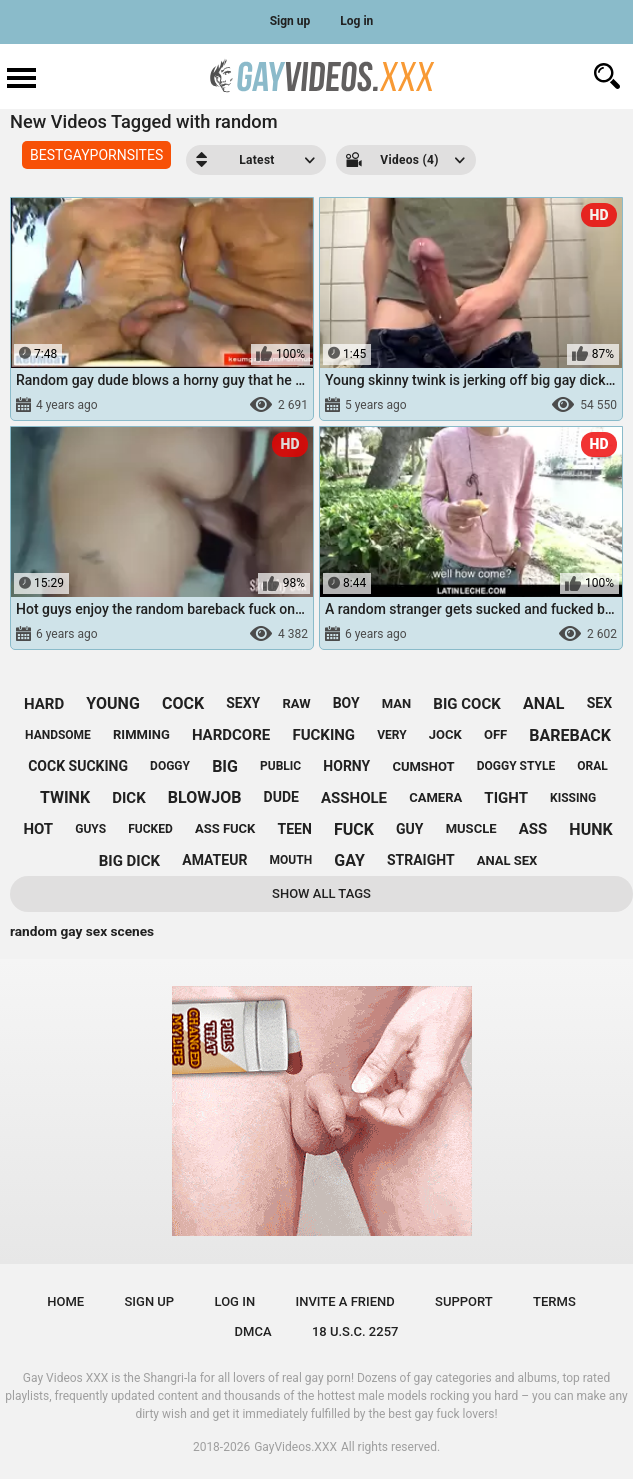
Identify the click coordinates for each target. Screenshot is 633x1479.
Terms (554, 1301)
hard (44, 704)
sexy (243, 703)
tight (506, 798)
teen (295, 829)
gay (349, 860)
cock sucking (78, 766)
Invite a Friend (344, 1301)
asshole (354, 798)
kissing (573, 798)
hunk (590, 829)
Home (65, 1301)
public (280, 766)
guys (90, 829)
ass (533, 829)
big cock (466, 704)
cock (183, 703)
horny (346, 766)
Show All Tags (321, 893)
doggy (170, 766)
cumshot (423, 766)
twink (65, 797)
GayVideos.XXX (295, 1447)
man (396, 703)
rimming (141, 734)
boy (346, 703)
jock (445, 734)
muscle (471, 828)
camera (435, 797)
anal (544, 703)
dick (129, 798)
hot (38, 829)
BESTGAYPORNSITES (96, 155)
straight (421, 860)
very (391, 735)
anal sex (507, 860)
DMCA (253, 1331)
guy (409, 829)
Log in (356, 21)
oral (592, 766)
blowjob (205, 797)
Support (464, 1301)
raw (296, 703)
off (495, 734)
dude (281, 797)
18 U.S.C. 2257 (355, 1331)
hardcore (231, 735)
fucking (323, 735)
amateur (214, 860)
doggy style (516, 766)
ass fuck (225, 828)
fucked (150, 829)
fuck (354, 829)
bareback (570, 735)
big (225, 766)
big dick (129, 861)
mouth (291, 860)
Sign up (290, 21)
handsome (58, 735)
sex (599, 703)
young (112, 703)
